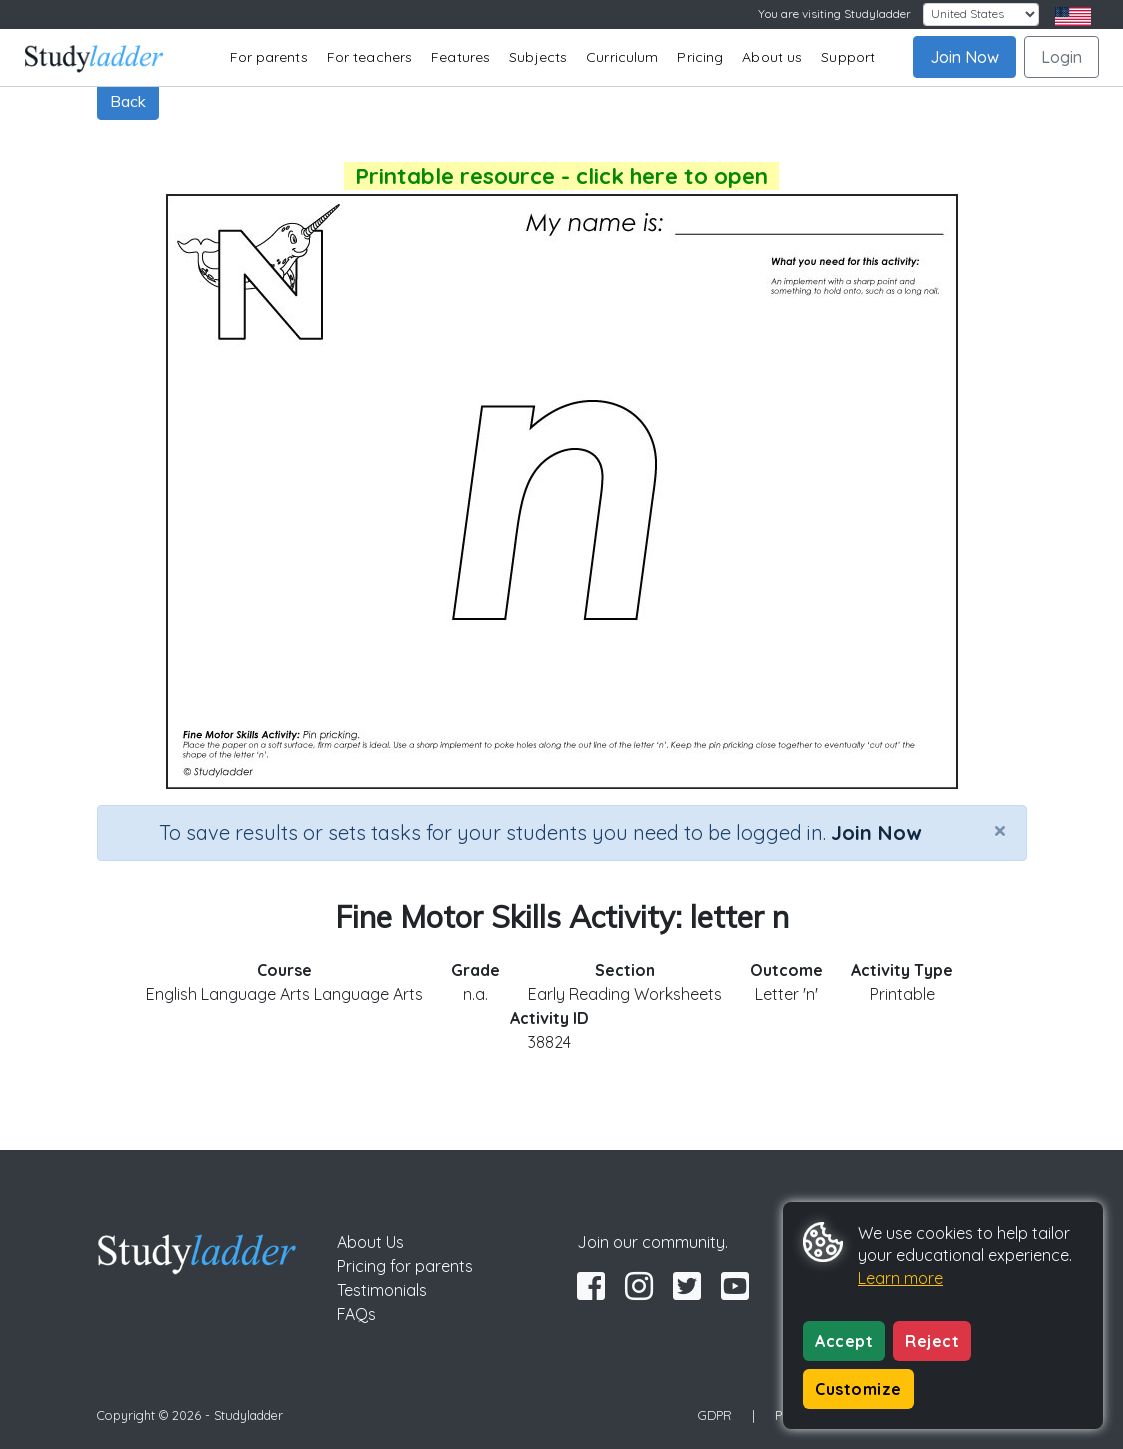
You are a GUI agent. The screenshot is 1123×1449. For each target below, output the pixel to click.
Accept (844, 1341)
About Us (370, 1242)
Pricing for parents (405, 1266)
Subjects (538, 57)
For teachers (369, 57)
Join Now (964, 57)
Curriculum (622, 57)
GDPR (715, 1415)
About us (772, 57)
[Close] (1000, 830)
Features (460, 57)
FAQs (356, 1314)
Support (848, 57)
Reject (932, 1341)
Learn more (900, 1278)
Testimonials (382, 1290)
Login (1061, 57)
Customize (858, 1389)
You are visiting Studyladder (834, 13)
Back (128, 101)
